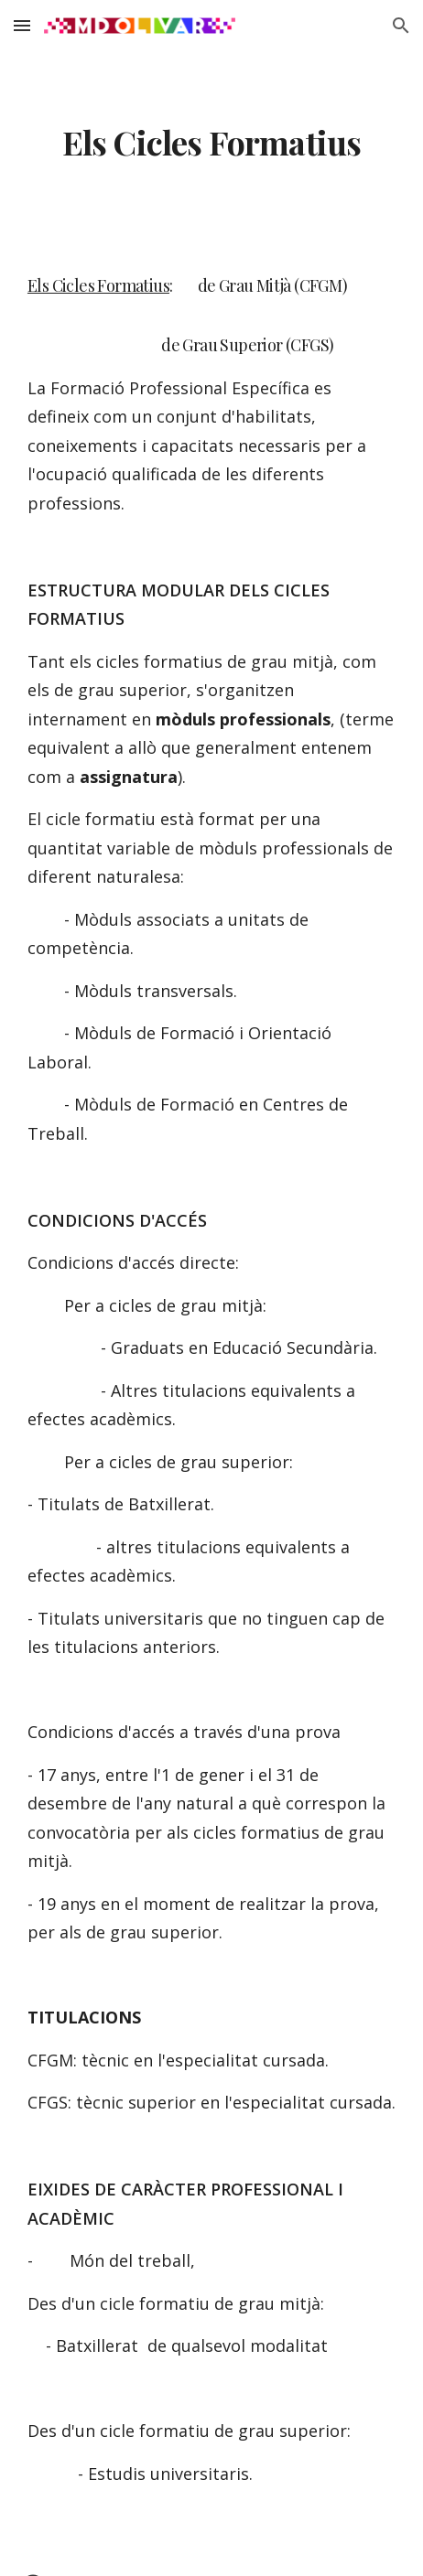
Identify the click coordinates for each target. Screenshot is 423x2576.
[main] (211, 142)
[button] (22, 25)
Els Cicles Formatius (98, 285)
